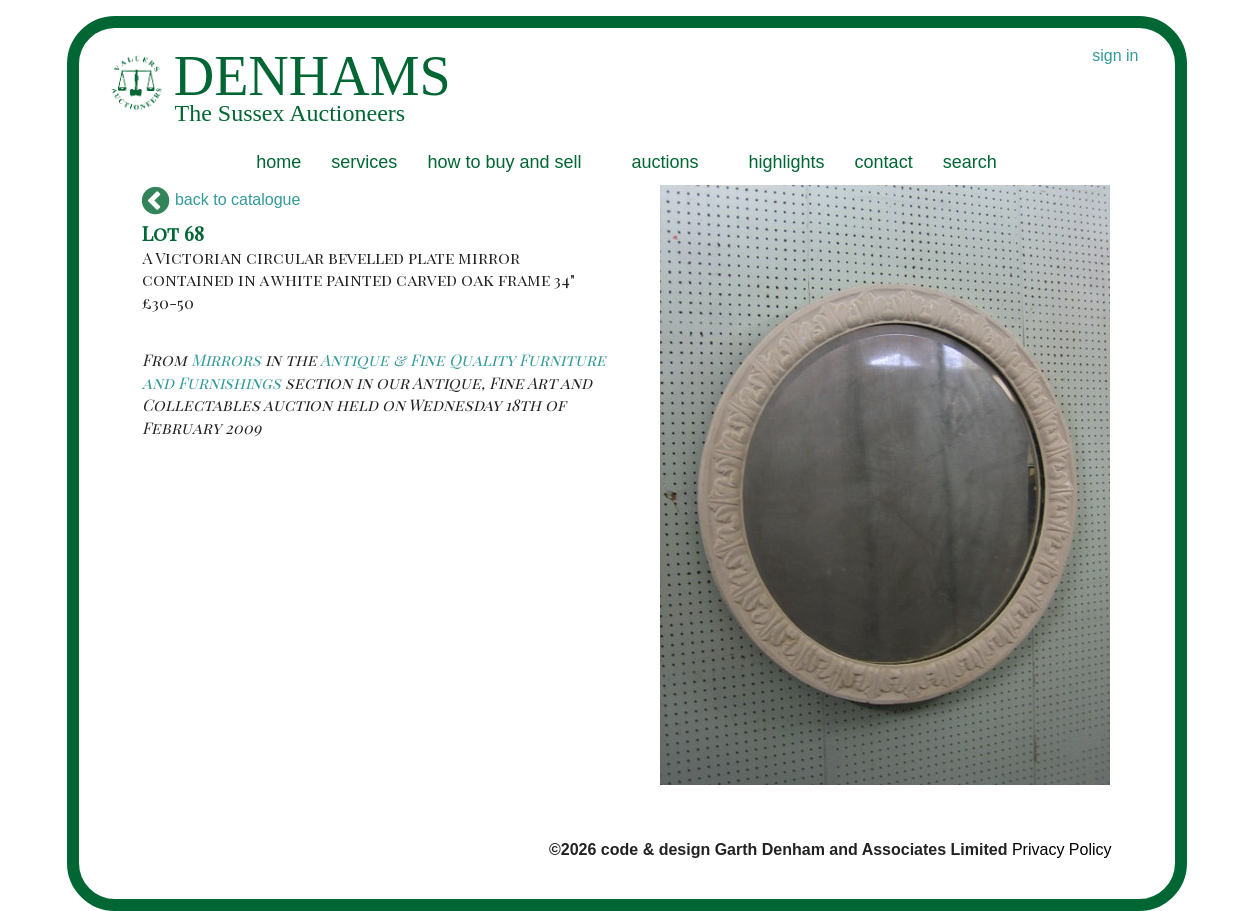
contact (884, 162)
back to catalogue (221, 199)
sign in (1115, 55)
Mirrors (226, 359)
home (278, 162)
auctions (664, 162)
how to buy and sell (504, 162)
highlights (787, 162)
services (364, 162)
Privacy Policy (1062, 849)
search (970, 162)
